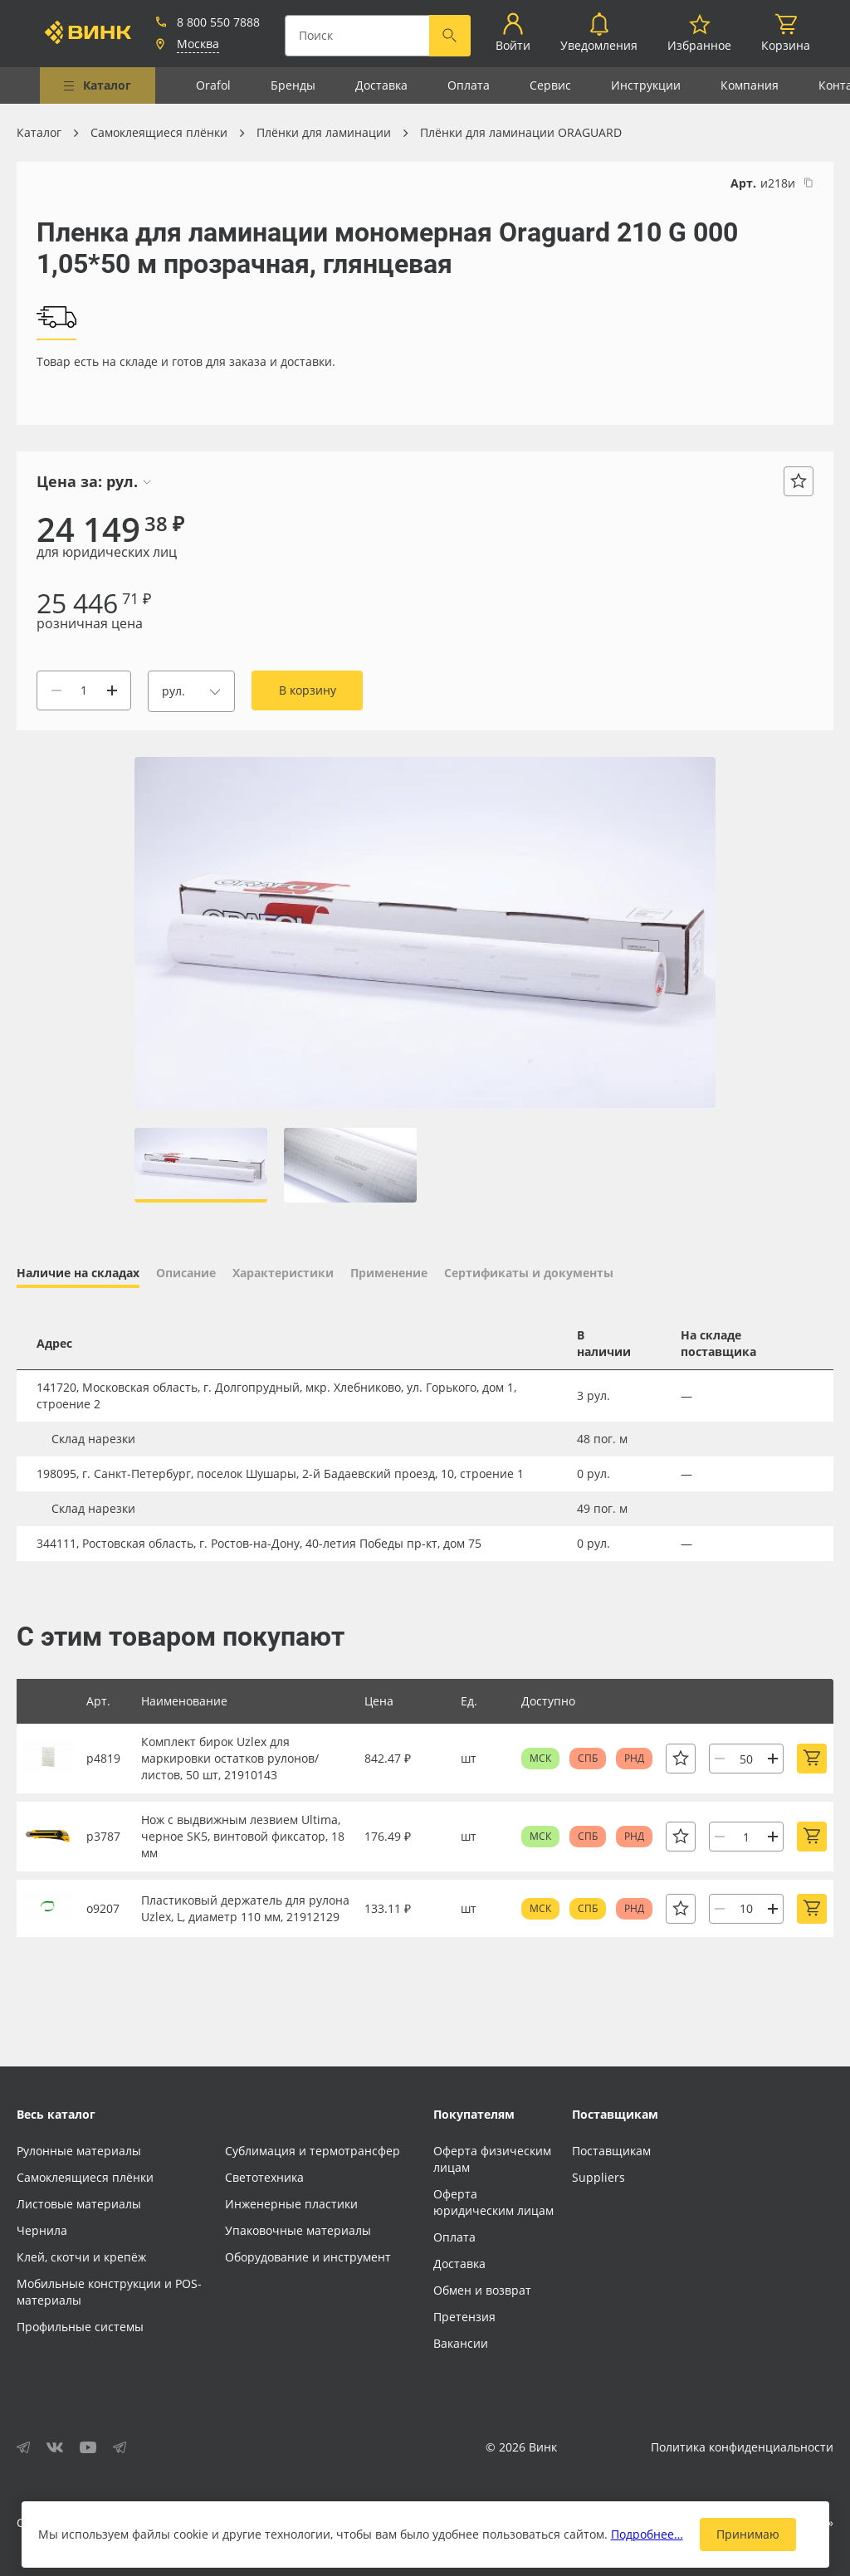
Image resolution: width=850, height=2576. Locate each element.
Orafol (213, 85)
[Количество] (84, 690)
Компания (750, 85)
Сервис (550, 85)
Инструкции (646, 85)
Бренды (293, 85)
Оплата (468, 85)
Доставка (381, 85)
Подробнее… (647, 2534)
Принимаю (747, 2534)
